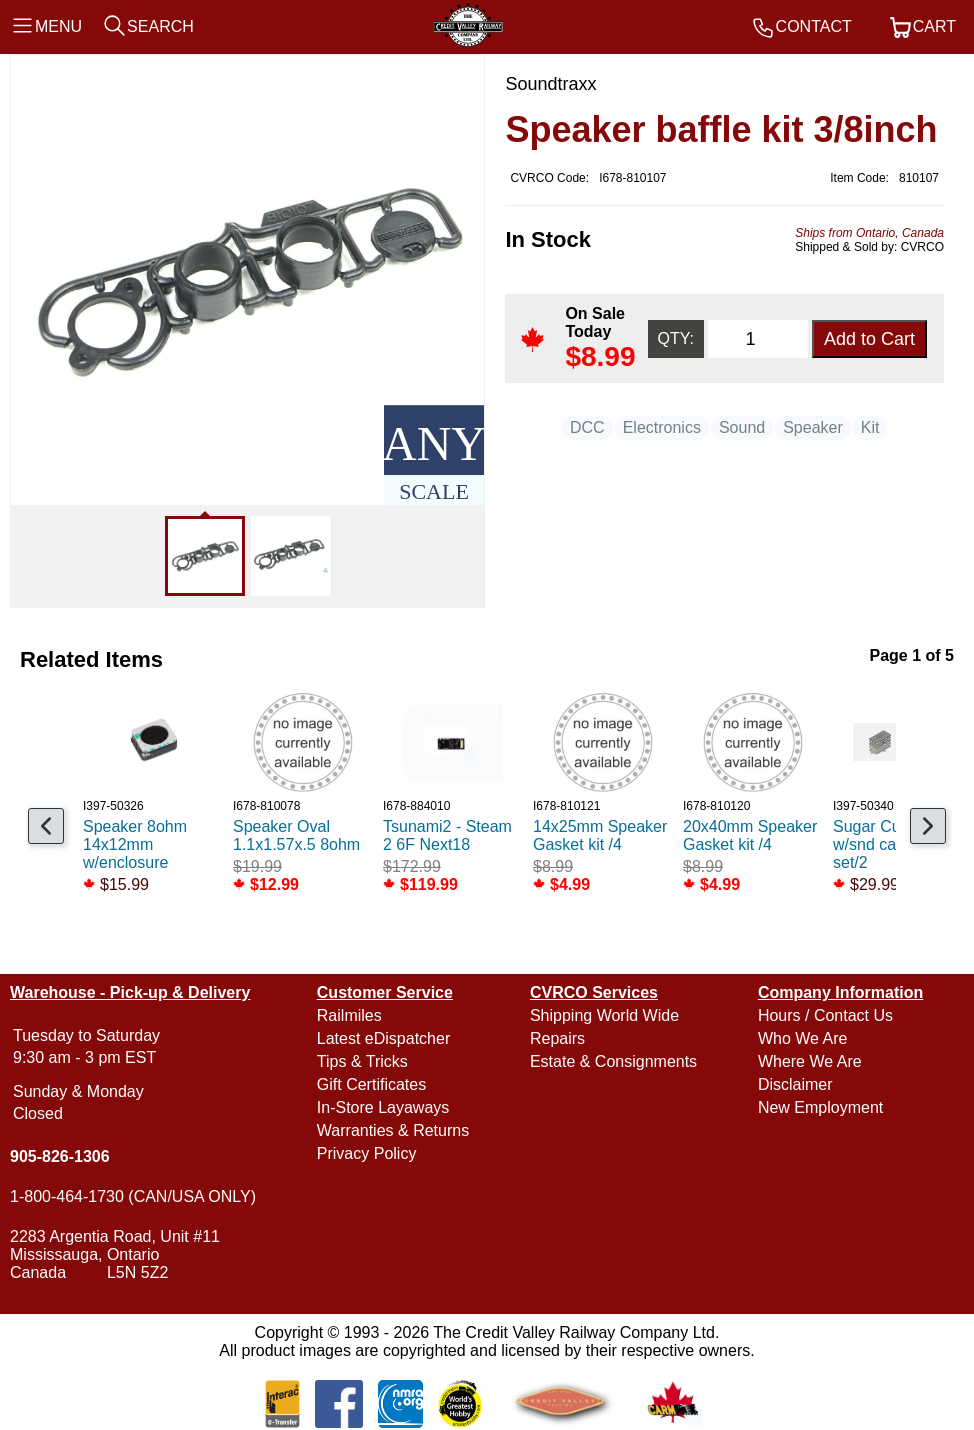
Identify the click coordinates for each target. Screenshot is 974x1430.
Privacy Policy (367, 1153)
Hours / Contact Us (825, 1015)
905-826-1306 (60, 1156)
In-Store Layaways (383, 1107)
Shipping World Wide (604, 1015)
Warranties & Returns (393, 1130)
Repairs (557, 1038)
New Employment (820, 1107)
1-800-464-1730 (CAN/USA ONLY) (133, 1196)
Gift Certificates (371, 1084)
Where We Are (810, 1061)
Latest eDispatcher (383, 1038)
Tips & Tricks (362, 1061)
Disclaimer (795, 1084)
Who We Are (803, 1038)
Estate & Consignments (613, 1061)
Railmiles (349, 1015)
